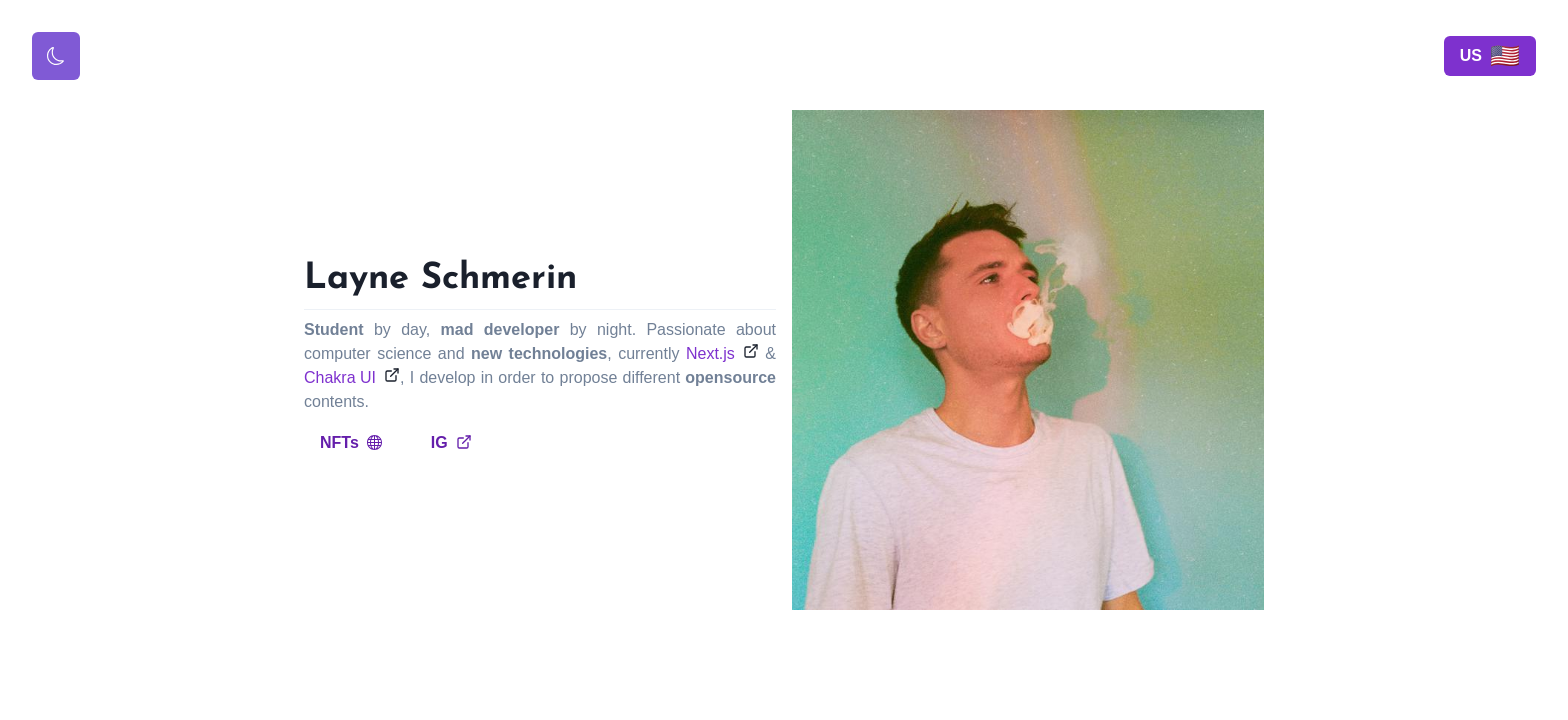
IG (451, 442)
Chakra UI (340, 377)
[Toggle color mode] (56, 56)
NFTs (351, 442)
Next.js (710, 353)
